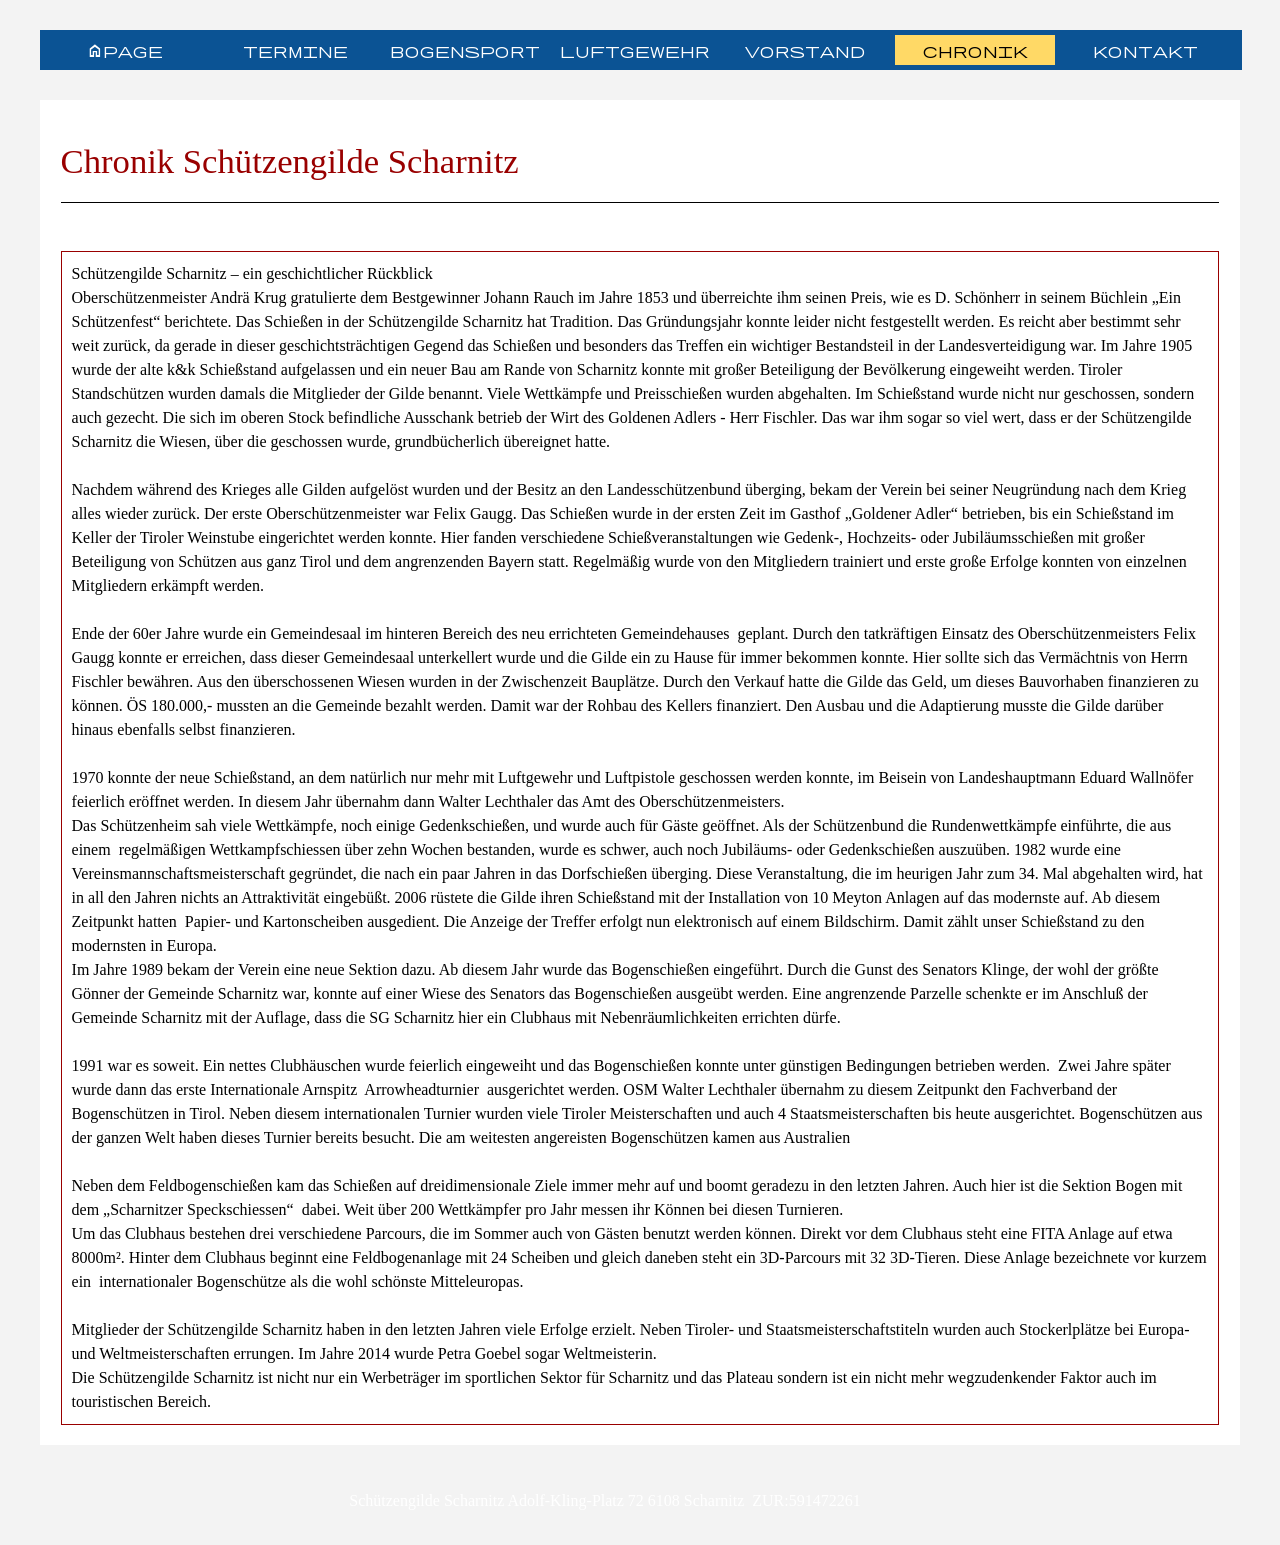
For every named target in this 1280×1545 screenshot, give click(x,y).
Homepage (125, 50)
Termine (295, 50)
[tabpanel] (640, 169)
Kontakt (1145, 50)
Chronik (975, 50)
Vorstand (805, 50)
